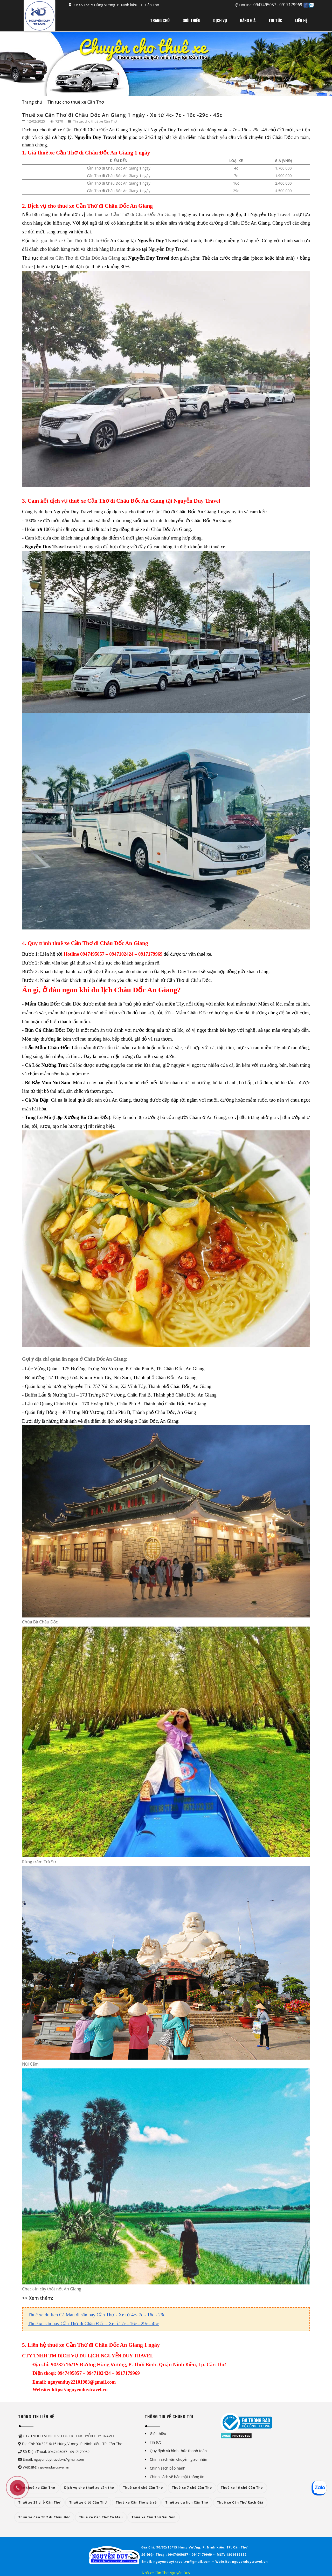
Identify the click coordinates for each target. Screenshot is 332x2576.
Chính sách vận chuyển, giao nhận (178, 2459)
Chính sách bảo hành (167, 2468)
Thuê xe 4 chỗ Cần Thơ (143, 2487)
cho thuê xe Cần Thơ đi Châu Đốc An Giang (132, 214)
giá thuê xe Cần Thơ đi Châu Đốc (75, 240)
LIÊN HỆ (301, 20)
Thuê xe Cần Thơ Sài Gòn (154, 2517)
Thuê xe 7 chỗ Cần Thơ (192, 2487)
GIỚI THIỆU (191, 20)
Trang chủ (32, 102)
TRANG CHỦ (160, 20)
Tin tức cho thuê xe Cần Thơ (75, 102)
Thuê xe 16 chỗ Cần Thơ (242, 2487)
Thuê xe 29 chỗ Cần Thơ (39, 2502)
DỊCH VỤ (220, 20)
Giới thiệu (158, 2433)
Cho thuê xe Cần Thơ (36, 2487)
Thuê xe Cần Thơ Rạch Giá (240, 2502)
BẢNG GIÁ (247, 20)
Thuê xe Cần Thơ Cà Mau (101, 2517)
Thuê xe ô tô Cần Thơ (88, 2502)
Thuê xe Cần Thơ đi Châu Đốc (44, 2517)
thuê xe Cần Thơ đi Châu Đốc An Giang (80, 258)
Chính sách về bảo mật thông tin (177, 2476)
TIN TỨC (275, 20)
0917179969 (290, 5)
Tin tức (155, 2442)
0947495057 (265, 5)
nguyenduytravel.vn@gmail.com (59, 2459)
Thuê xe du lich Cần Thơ (186, 2502)
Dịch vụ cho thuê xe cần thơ (89, 2487)
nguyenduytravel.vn (53, 2467)
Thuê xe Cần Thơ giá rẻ (136, 2502)
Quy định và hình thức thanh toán (178, 2450)
